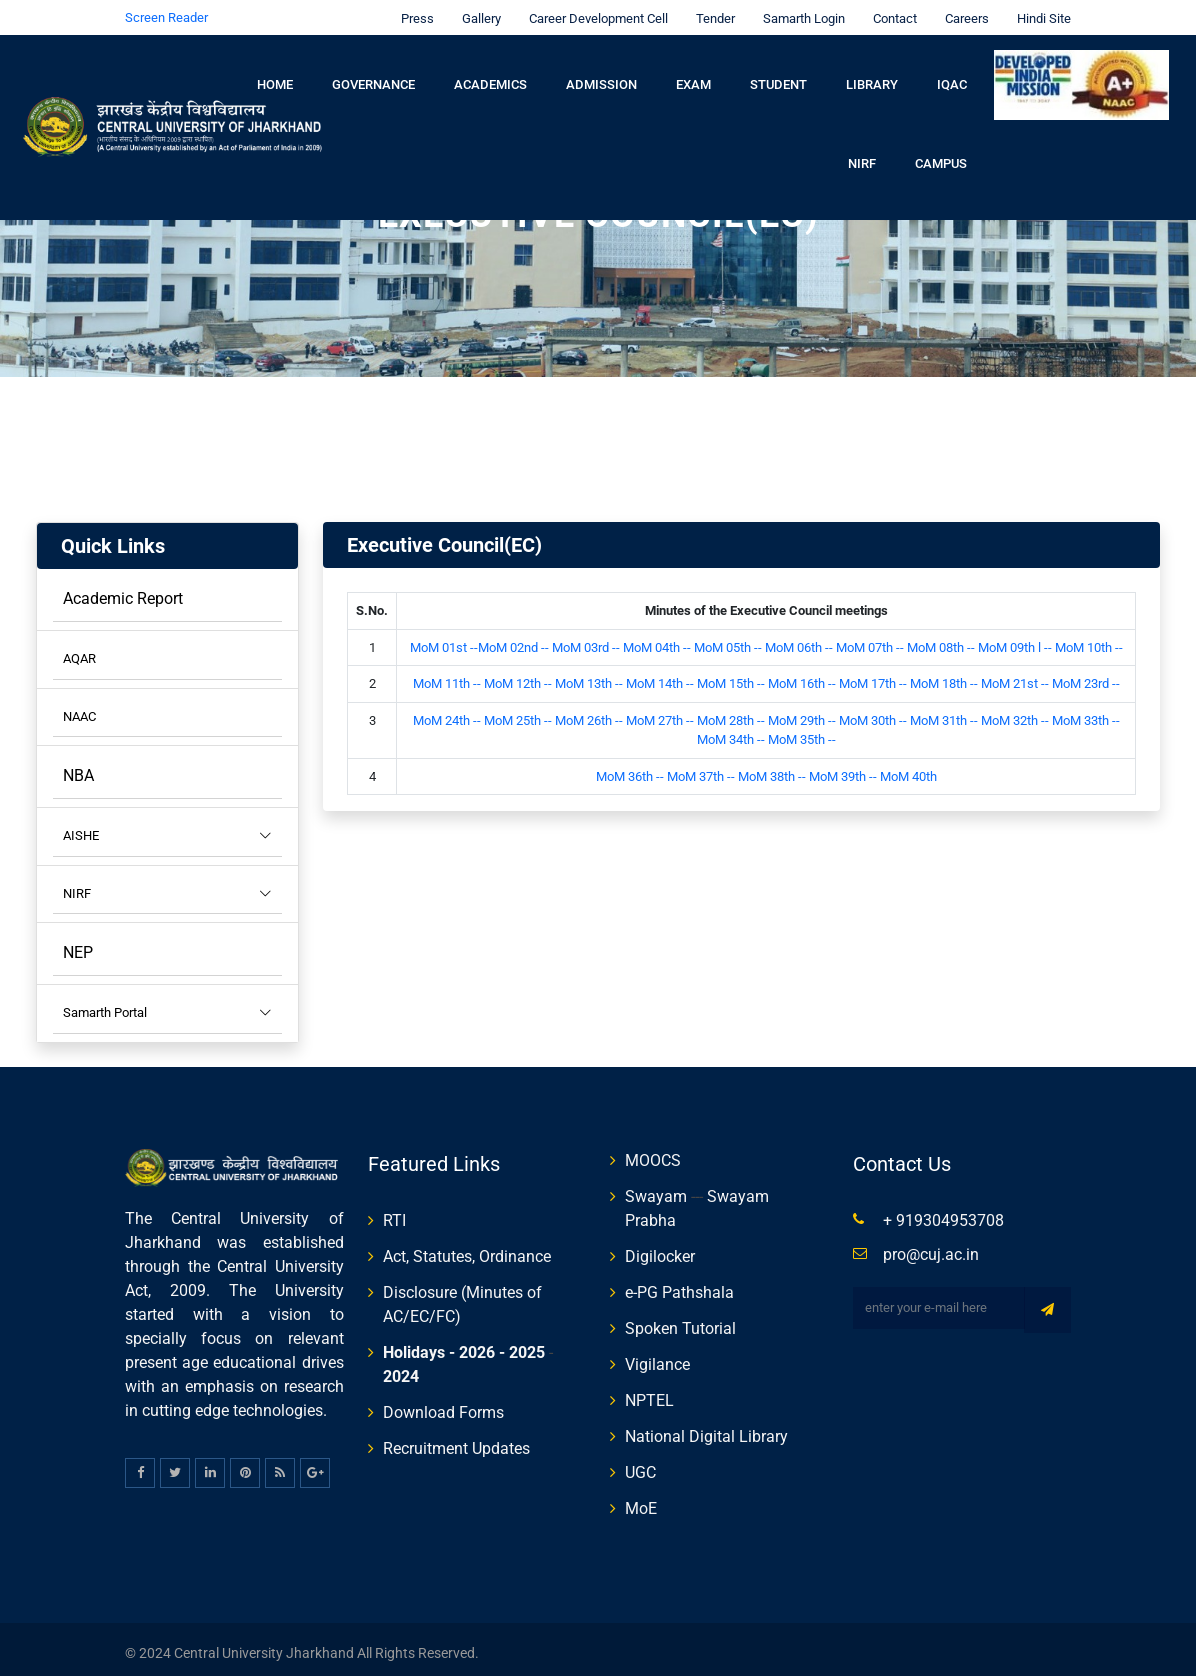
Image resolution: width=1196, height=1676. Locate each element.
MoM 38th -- (772, 768)
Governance (373, 76)
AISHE (167, 828)
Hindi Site (1039, 10)
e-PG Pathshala (679, 1284)
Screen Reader (166, 9)
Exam (693, 76)
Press (412, 10)
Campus (941, 156)
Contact (890, 10)
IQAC (952, 76)
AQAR (79, 650)
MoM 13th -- (590, 675)
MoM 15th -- (732, 675)
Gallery (476, 10)
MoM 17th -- (874, 675)
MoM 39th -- (843, 768)
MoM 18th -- (944, 675)
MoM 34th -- (732, 731)
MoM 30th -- (873, 712)
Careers (962, 10)
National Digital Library (706, 1428)
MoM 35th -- (802, 731)
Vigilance (657, 1356)
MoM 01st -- (444, 639)
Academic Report (123, 590)
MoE (641, 1500)
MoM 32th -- (1016, 712)
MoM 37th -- (701, 768)
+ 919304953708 (943, 1212)
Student (778, 76)
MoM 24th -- (447, 712)
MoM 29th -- (802, 712)
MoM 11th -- (448, 675)
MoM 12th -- (518, 675)
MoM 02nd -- (513, 639)
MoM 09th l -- (1016, 639)
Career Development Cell (593, 10)
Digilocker (660, 1248)
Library (872, 76)
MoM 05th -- (728, 639)
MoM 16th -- (803, 675)
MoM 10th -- (1089, 639)
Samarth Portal (167, 1005)
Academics (490, 76)
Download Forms (443, 1404)
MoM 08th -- (941, 639)
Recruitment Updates (456, 1440)
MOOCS (653, 1152)
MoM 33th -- (1086, 712)
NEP (78, 944)
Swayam (656, 1188)
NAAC (79, 708)
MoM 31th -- (945, 712)
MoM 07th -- (871, 639)
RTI (394, 1212)
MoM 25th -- (518, 712)
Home (275, 76)
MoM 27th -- (660, 712)
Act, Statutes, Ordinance (467, 1248)
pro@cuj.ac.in (931, 1246)
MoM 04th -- (658, 639)
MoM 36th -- (630, 768)
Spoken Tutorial (680, 1320)
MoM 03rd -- (586, 639)
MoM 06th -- (800, 639)
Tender (710, 10)
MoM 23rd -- (1086, 675)
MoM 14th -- (661, 675)
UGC (640, 1464)
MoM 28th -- (731, 712)
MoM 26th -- (589, 712)
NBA (78, 767)
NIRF (862, 156)
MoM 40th (908, 768)
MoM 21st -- (1015, 675)
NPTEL (649, 1392)
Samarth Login (799, 10)
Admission (601, 76)
